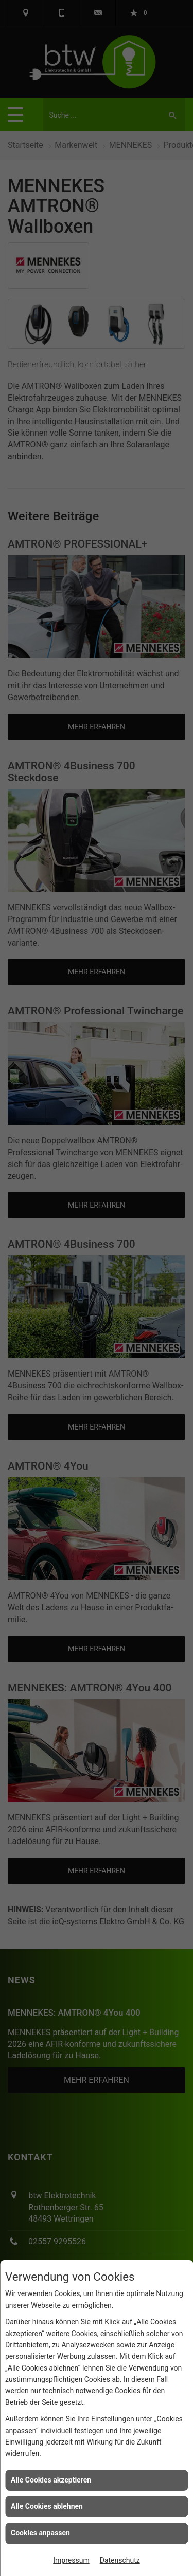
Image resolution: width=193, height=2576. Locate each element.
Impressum (71, 2560)
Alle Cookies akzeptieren (51, 2480)
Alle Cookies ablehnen (47, 2506)
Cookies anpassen (40, 2533)
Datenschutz (120, 2560)
